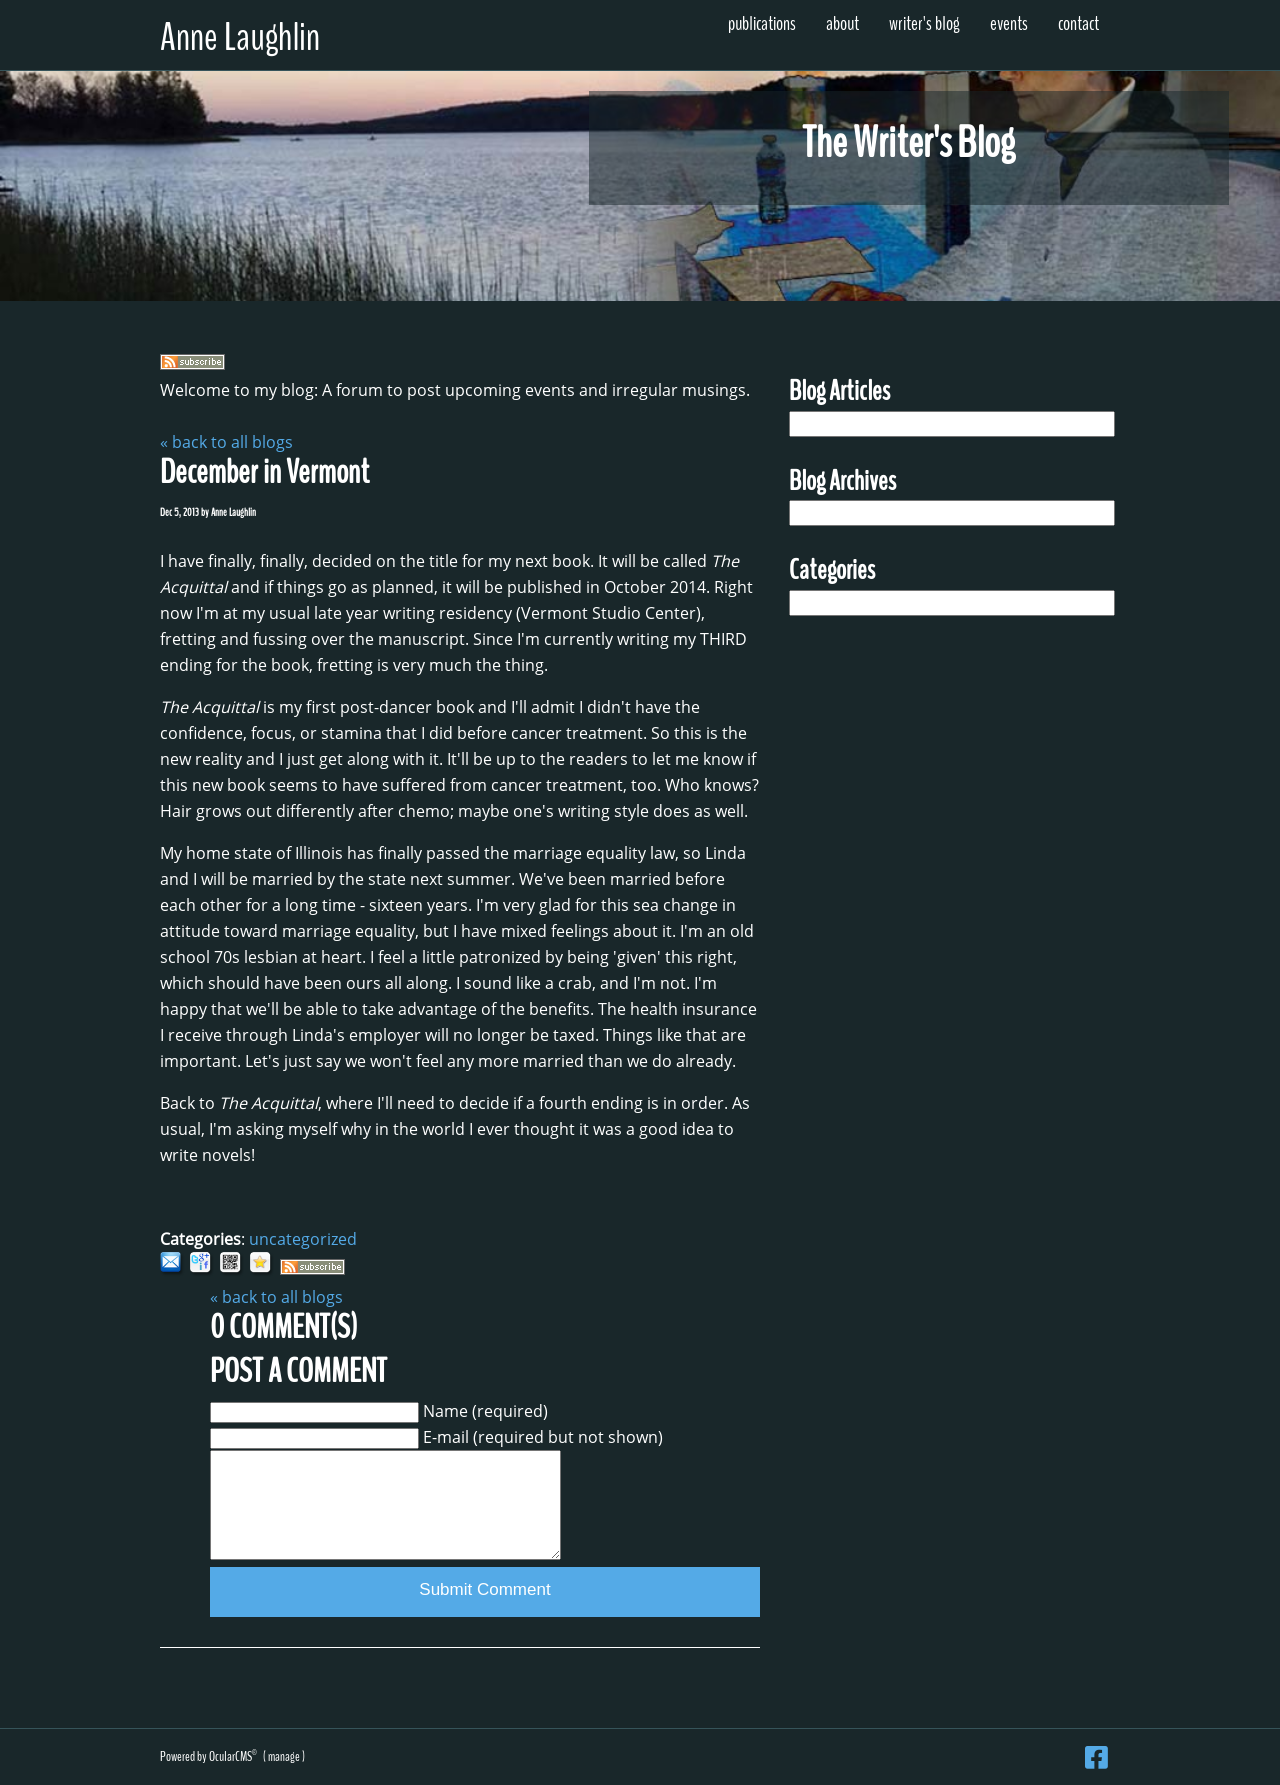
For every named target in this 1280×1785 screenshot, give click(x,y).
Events (1009, 23)
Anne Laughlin (240, 37)
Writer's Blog (924, 23)
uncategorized (303, 1239)
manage (284, 1756)
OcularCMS (233, 1756)
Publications (762, 23)
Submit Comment (484, 1589)
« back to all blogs (226, 442)
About (842, 23)
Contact (1078, 23)
